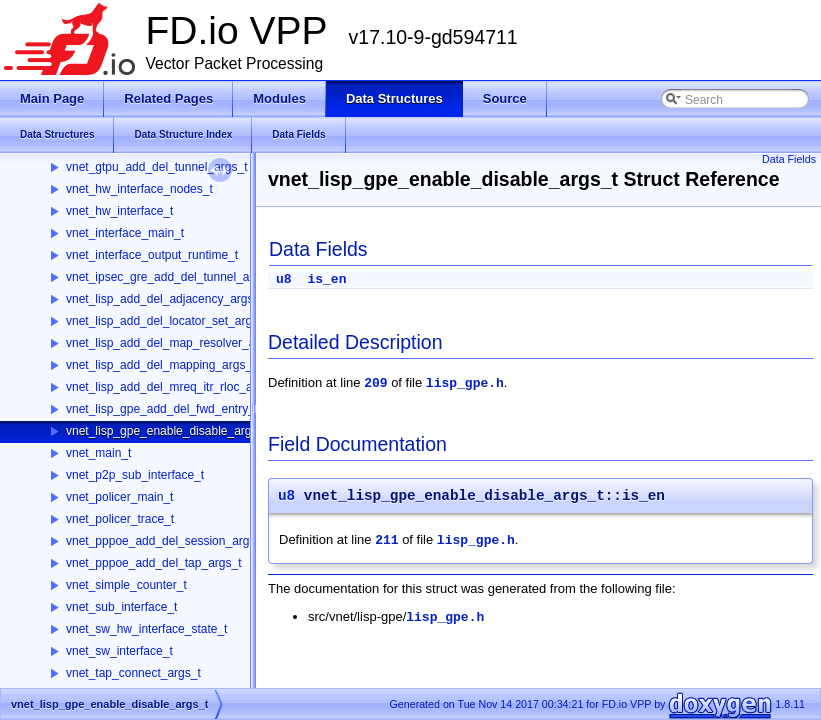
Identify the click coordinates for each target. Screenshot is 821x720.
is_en (326, 279)
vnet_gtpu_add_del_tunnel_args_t (157, 167)
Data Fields (789, 159)
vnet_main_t (98, 453)
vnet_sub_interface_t (121, 607)
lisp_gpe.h (465, 383)
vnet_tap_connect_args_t (133, 673)
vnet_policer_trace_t (120, 519)
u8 (284, 279)
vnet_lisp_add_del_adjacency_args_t (164, 299)
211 (386, 540)
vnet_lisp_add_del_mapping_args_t (160, 365)
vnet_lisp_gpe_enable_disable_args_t (167, 431)
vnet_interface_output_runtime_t (152, 255)
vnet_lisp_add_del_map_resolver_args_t (174, 343)
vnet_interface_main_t (125, 233)
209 (375, 383)
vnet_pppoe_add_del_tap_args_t (154, 563)
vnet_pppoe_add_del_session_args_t (166, 541)
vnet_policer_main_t (119, 497)
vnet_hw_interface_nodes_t (139, 189)
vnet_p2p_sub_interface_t (135, 475)
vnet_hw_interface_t (119, 211)
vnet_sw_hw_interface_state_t (146, 629)
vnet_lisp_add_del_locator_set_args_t (167, 321)
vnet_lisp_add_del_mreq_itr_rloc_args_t (172, 387)
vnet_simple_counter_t (126, 585)
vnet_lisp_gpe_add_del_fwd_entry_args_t (177, 409)
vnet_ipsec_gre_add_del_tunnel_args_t (171, 277)
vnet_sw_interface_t (119, 651)
